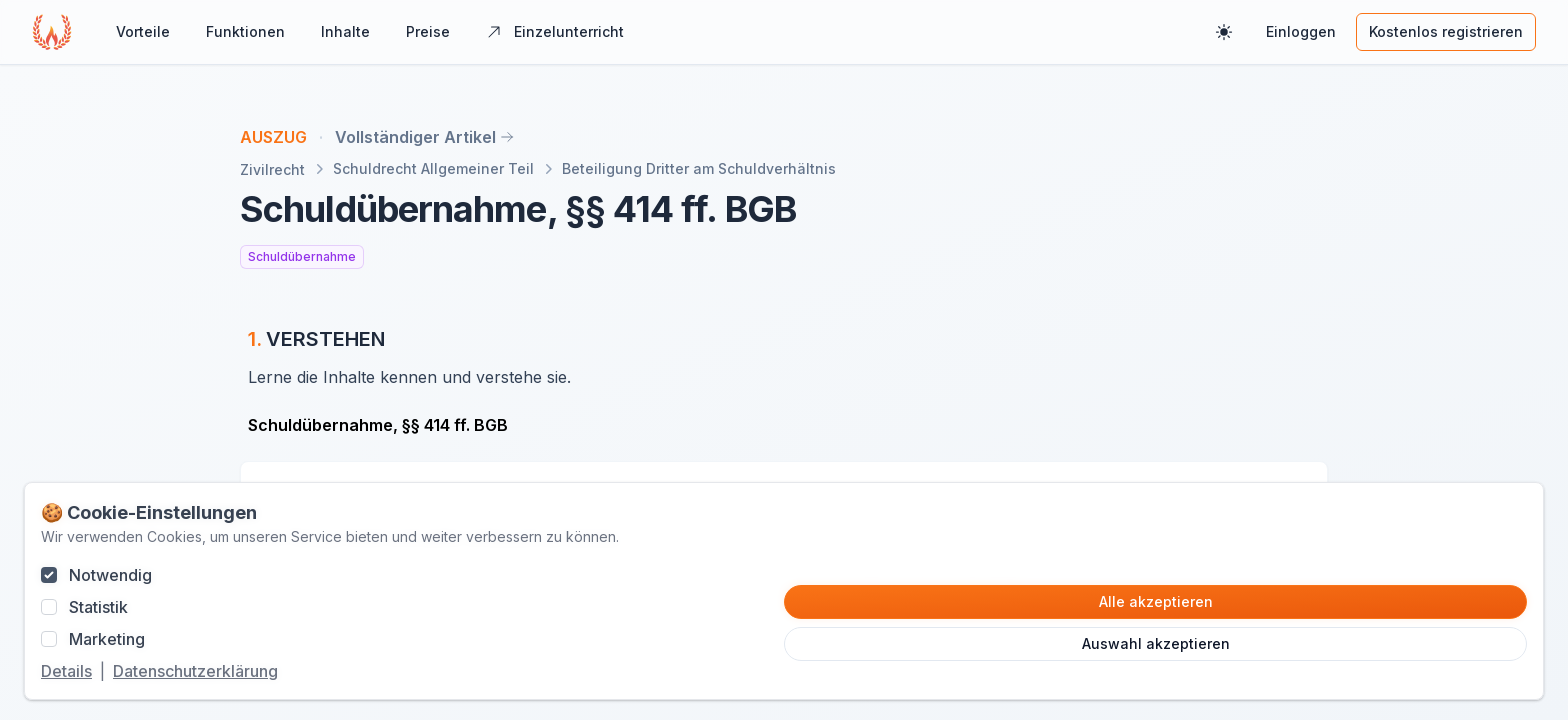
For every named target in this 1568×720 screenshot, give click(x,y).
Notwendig (110, 575)
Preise (428, 31)
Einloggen (1301, 31)
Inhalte (345, 31)
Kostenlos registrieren (1446, 31)
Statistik (98, 607)
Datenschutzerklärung (195, 671)
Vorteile (143, 31)
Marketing (107, 639)
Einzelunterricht (555, 31)
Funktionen (245, 31)
